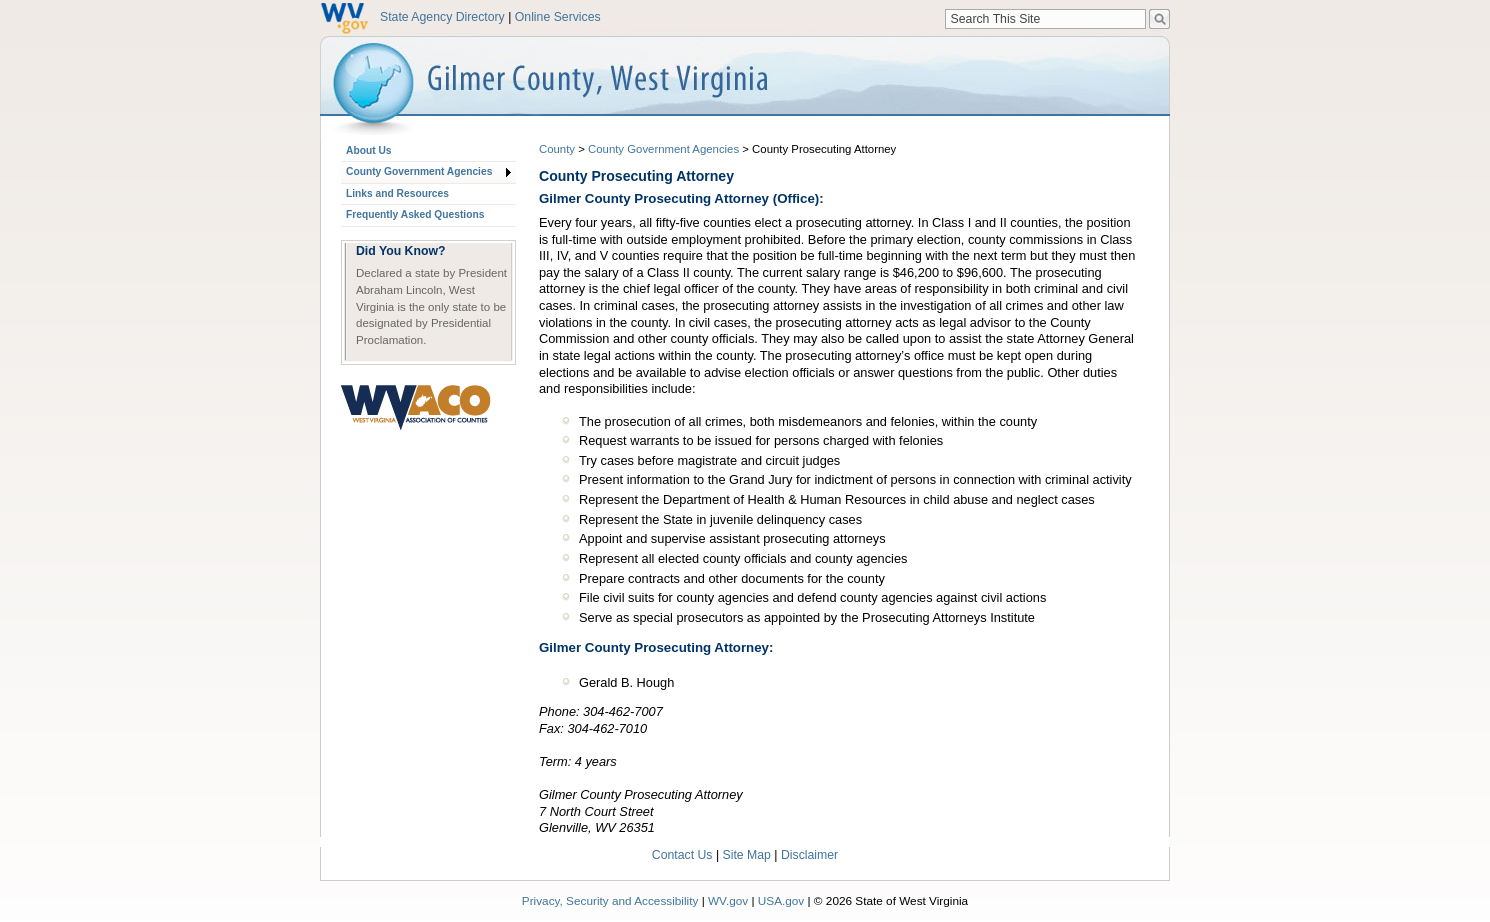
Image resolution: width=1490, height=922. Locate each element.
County (557, 149)
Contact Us (682, 855)
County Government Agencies (419, 171)
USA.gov (781, 900)
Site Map (747, 855)
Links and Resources (397, 193)
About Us (368, 150)
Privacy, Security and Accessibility (610, 900)
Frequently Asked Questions (415, 214)
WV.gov (728, 900)
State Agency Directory (442, 17)
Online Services (558, 17)
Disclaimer (809, 855)
